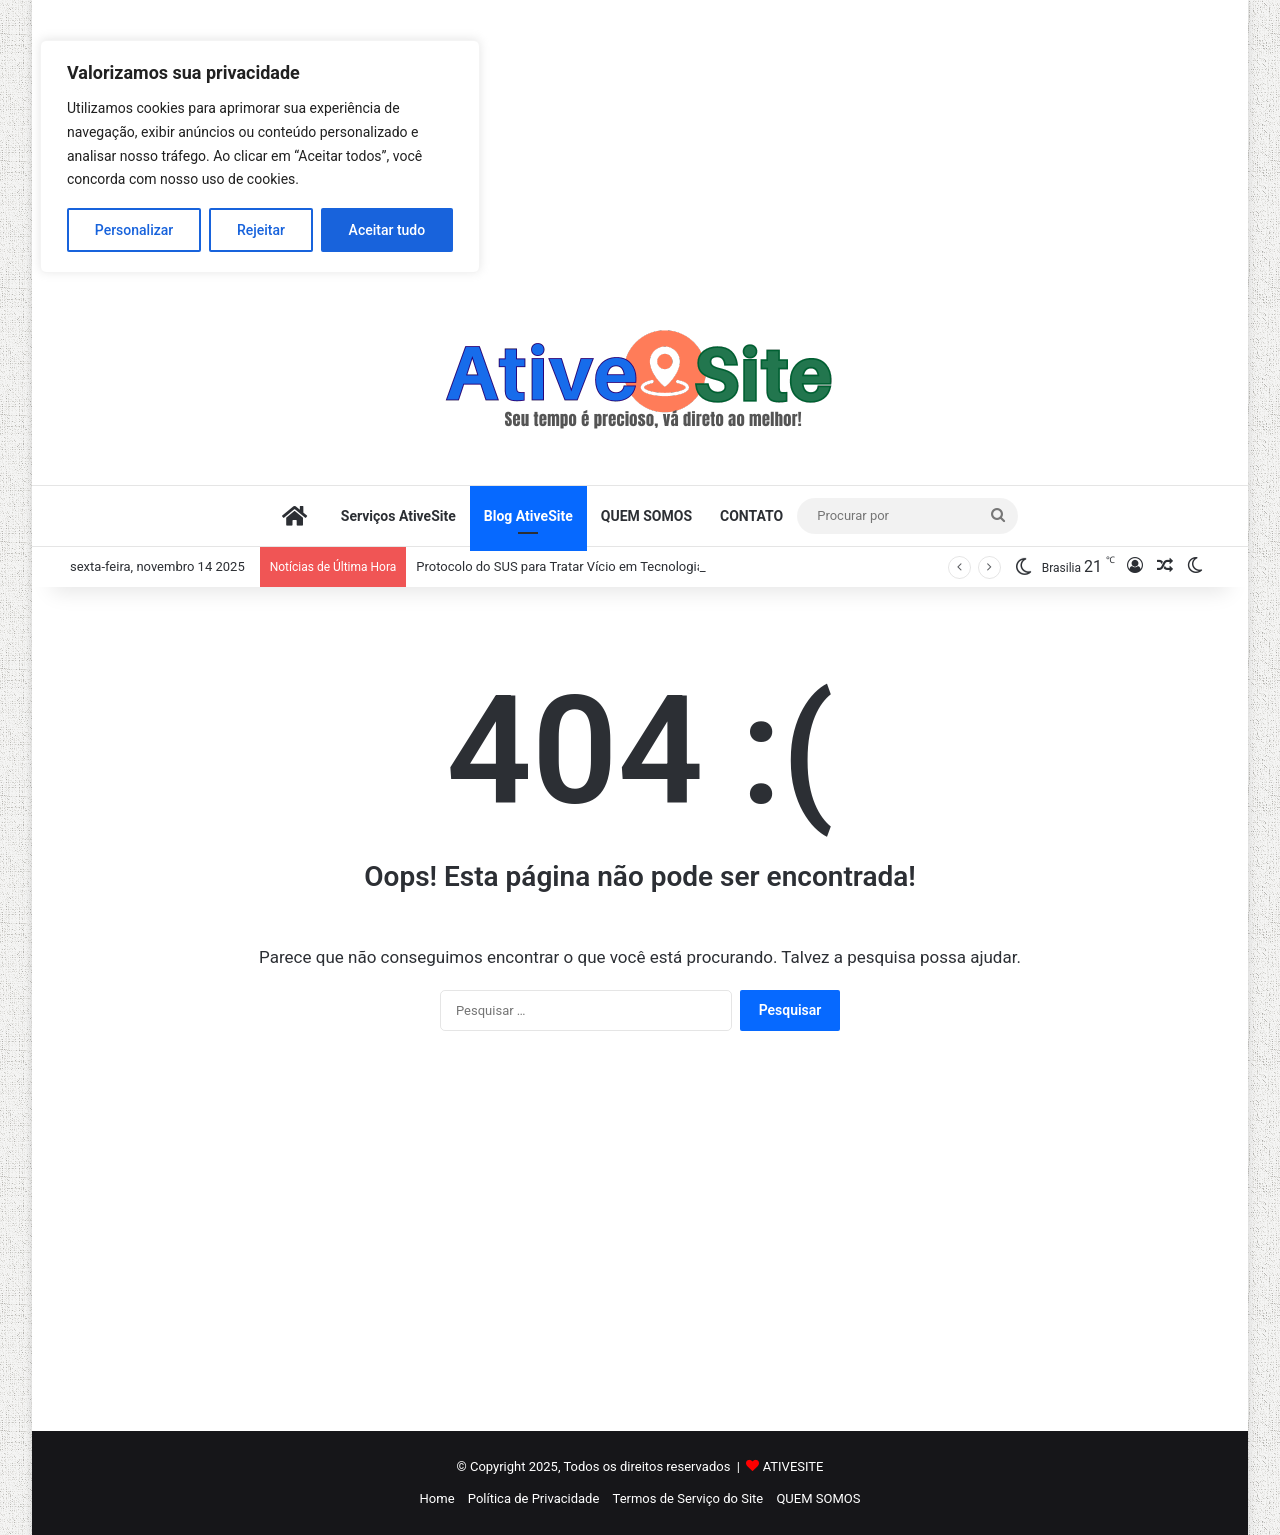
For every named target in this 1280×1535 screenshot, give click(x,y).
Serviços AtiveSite (398, 516)
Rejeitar (261, 230)
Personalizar (134, 230)
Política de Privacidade (534, 1498)
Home (437, 1498)
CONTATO (751, 516)
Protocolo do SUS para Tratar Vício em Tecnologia (559, 566)
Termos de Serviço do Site (688, 1498)
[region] (260, 156)
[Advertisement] (640, 140)
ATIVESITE (793, 1466)
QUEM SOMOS (646, 516)
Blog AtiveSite (528, 516)
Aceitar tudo (387, 230)
